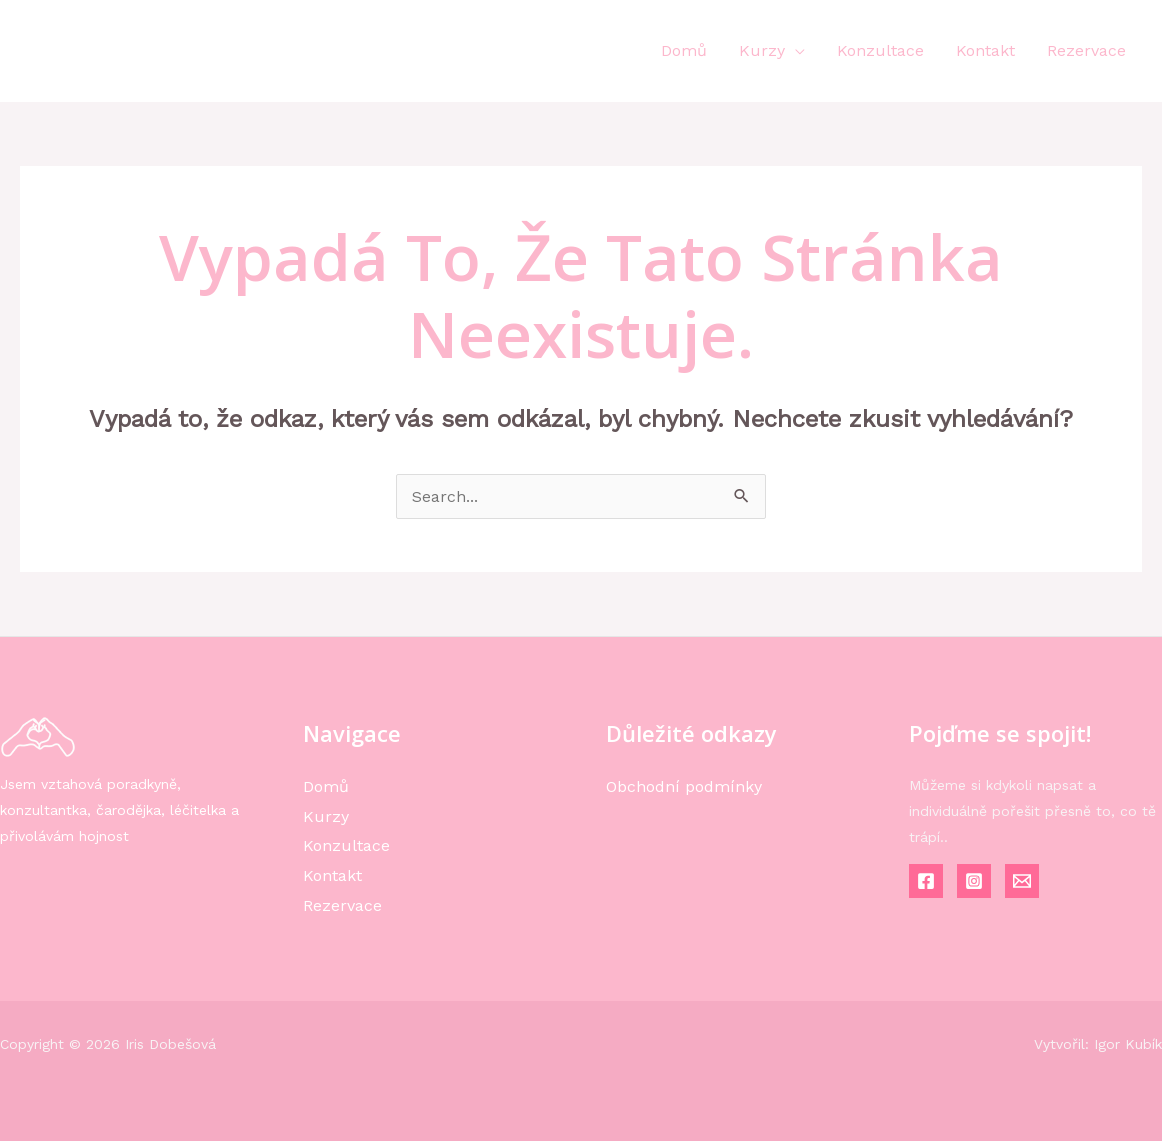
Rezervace (1086, 50)
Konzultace (880, 50)
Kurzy (762, 50)
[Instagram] (974, 881)
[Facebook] (926, 881)
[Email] (1022, 881)
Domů (684, 50)
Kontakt (985, 50)
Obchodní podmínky (684, 786)
